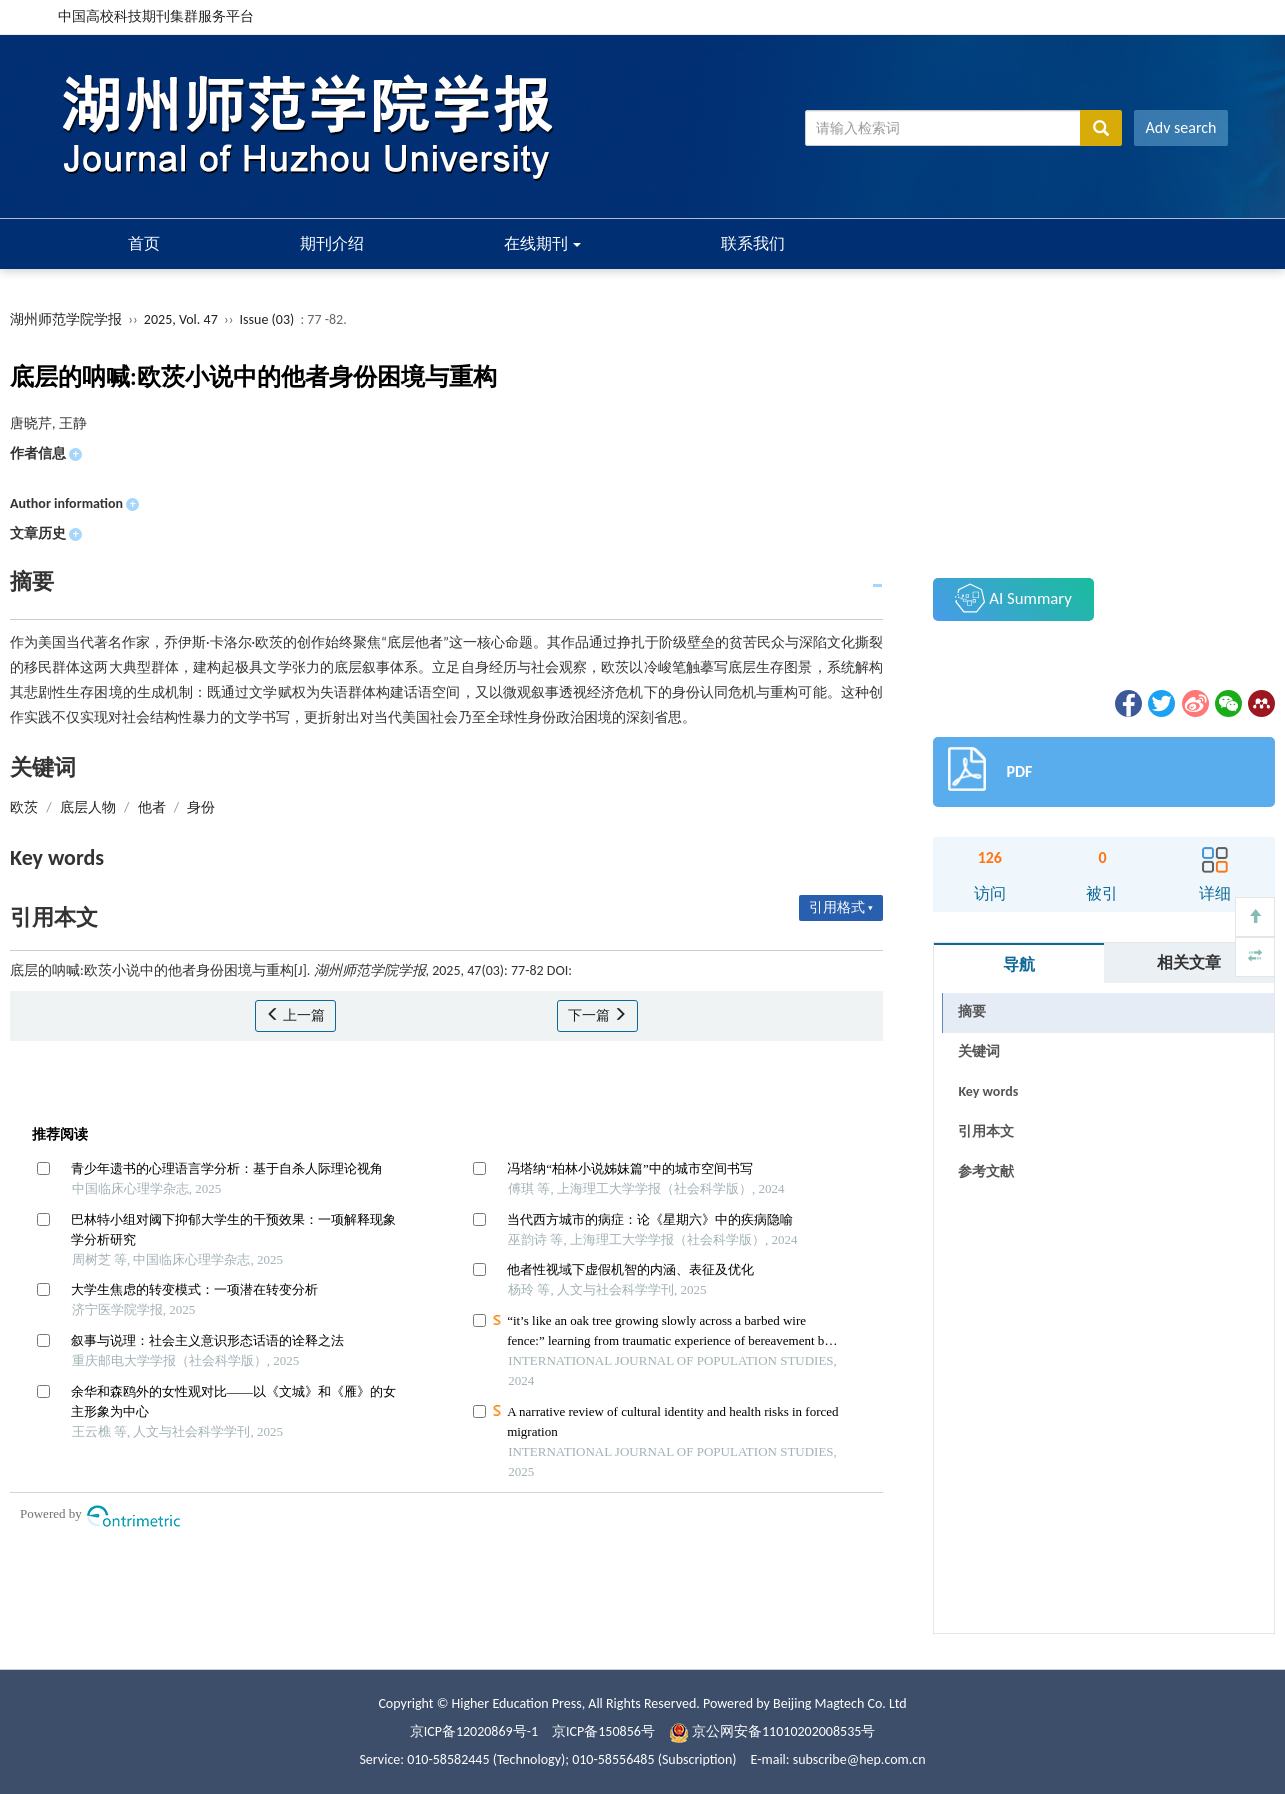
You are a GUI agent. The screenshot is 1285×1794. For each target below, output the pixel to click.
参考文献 (986, 1171)
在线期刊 (543, 243)
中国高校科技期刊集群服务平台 (156, 16)
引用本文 (986, 1131)
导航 (1019, 964)
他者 (152, 807)
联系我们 (753, 243)
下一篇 (597, 1015)
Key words (988, 1091)
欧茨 (24, 807)
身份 (201, 807)
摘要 (972, 1011)
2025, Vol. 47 (182, 319)
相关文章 (1189, 962)
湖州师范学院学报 (66, 319)
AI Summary (1013, 598)
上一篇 (295, 1015)
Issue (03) (267, 319)
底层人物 (88, 807)
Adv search (1181, 127)
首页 (144, 243)
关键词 (979, 1051)
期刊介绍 (332, 243)
